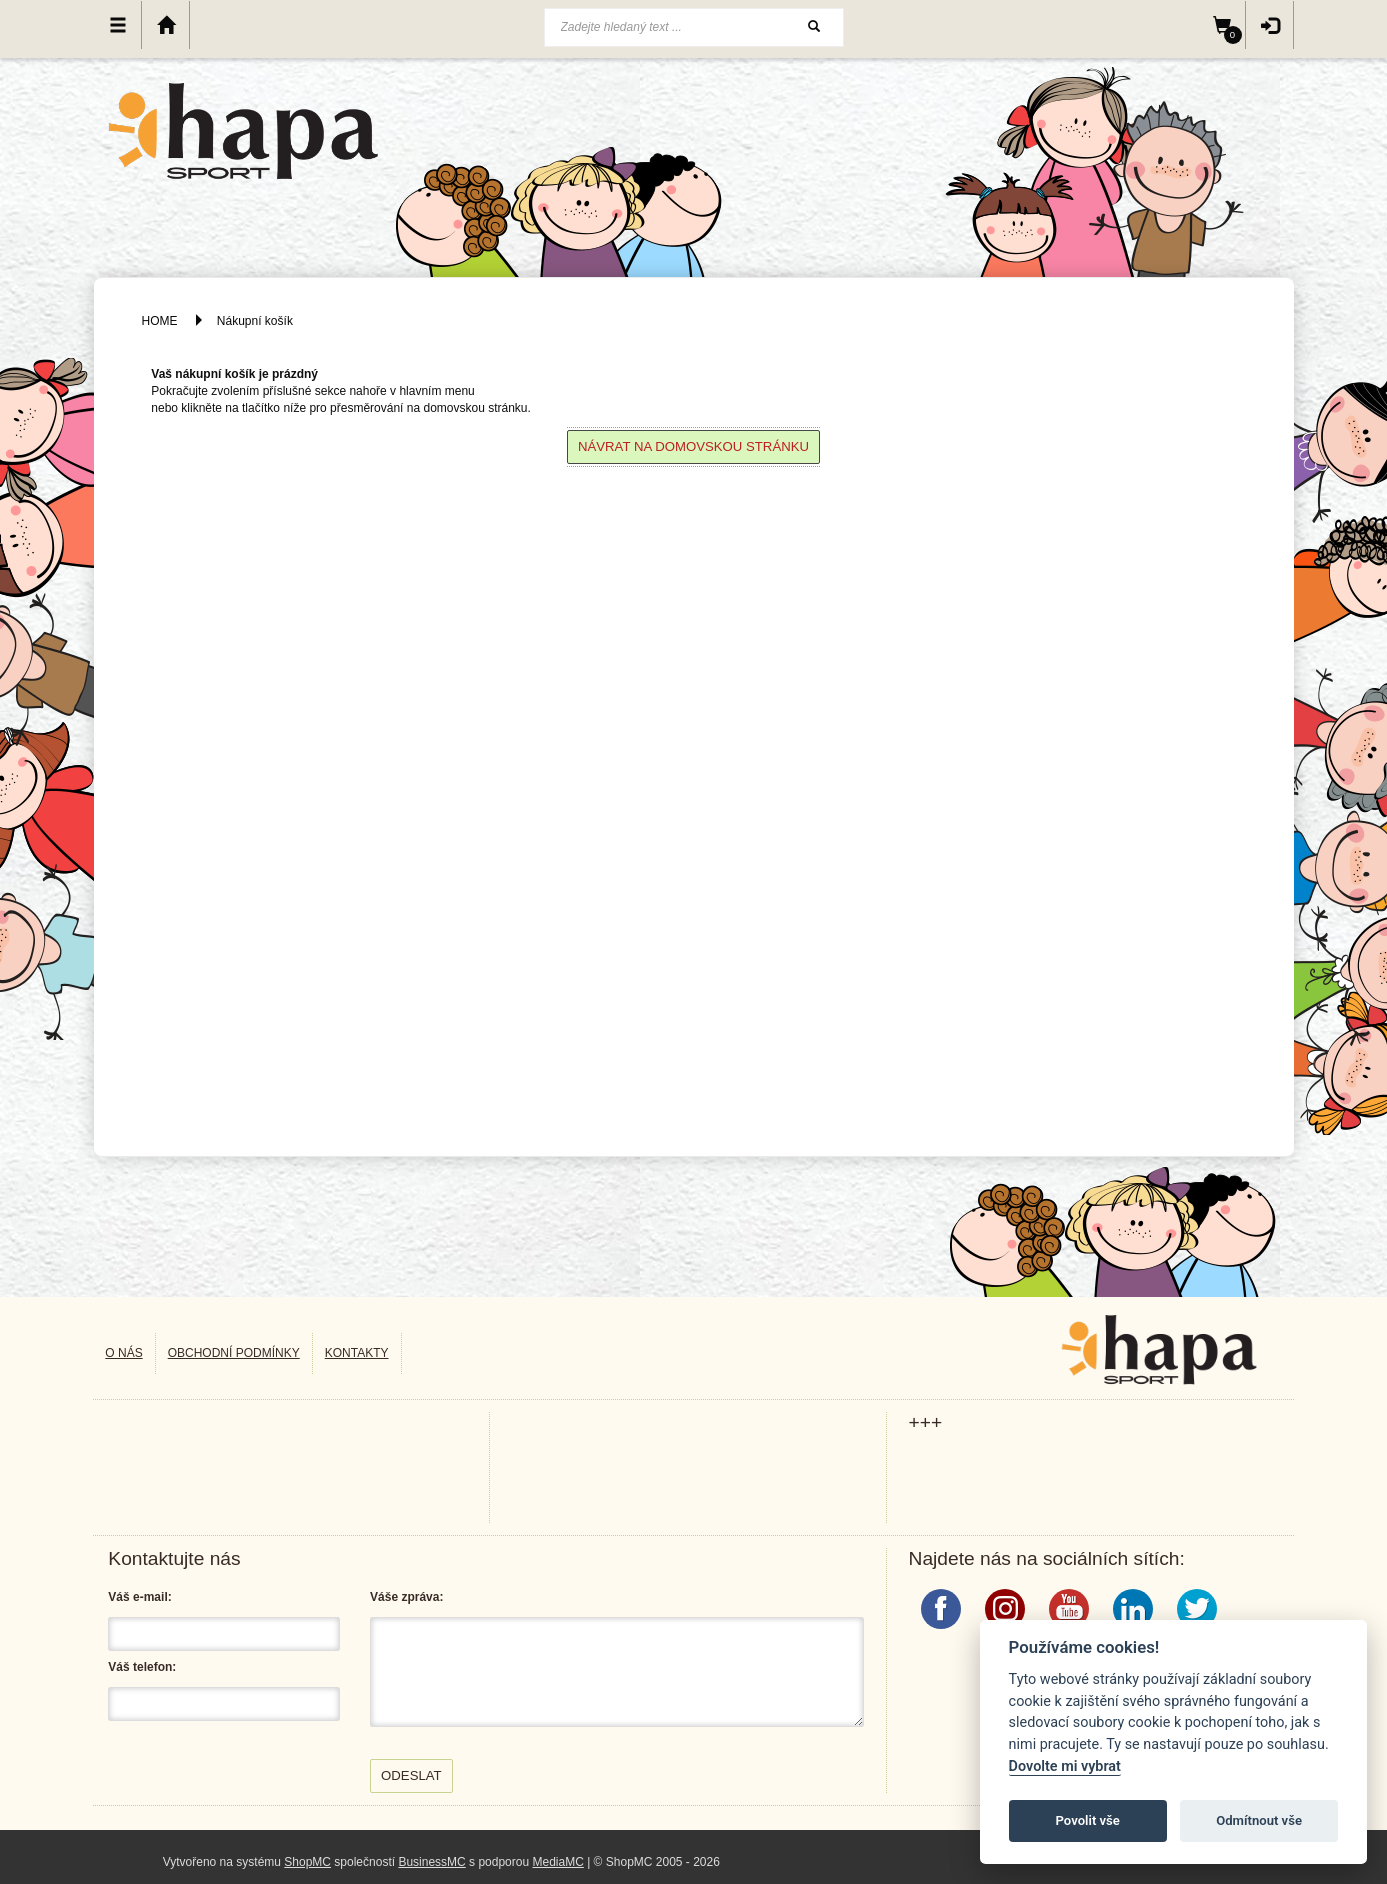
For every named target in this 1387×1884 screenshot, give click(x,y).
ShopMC (307, 1862)
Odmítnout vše (1259, 1820)
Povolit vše (1088, 1820)
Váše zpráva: (406, 1597)
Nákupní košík (255, 321)
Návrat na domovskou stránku (693, 446)
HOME (160, 321)
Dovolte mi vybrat (1065, 1766)
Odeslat (411, 1775)
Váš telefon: (142, 1667)
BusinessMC (431, 1862)
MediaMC (557, 1862)
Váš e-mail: (139, 1597)
